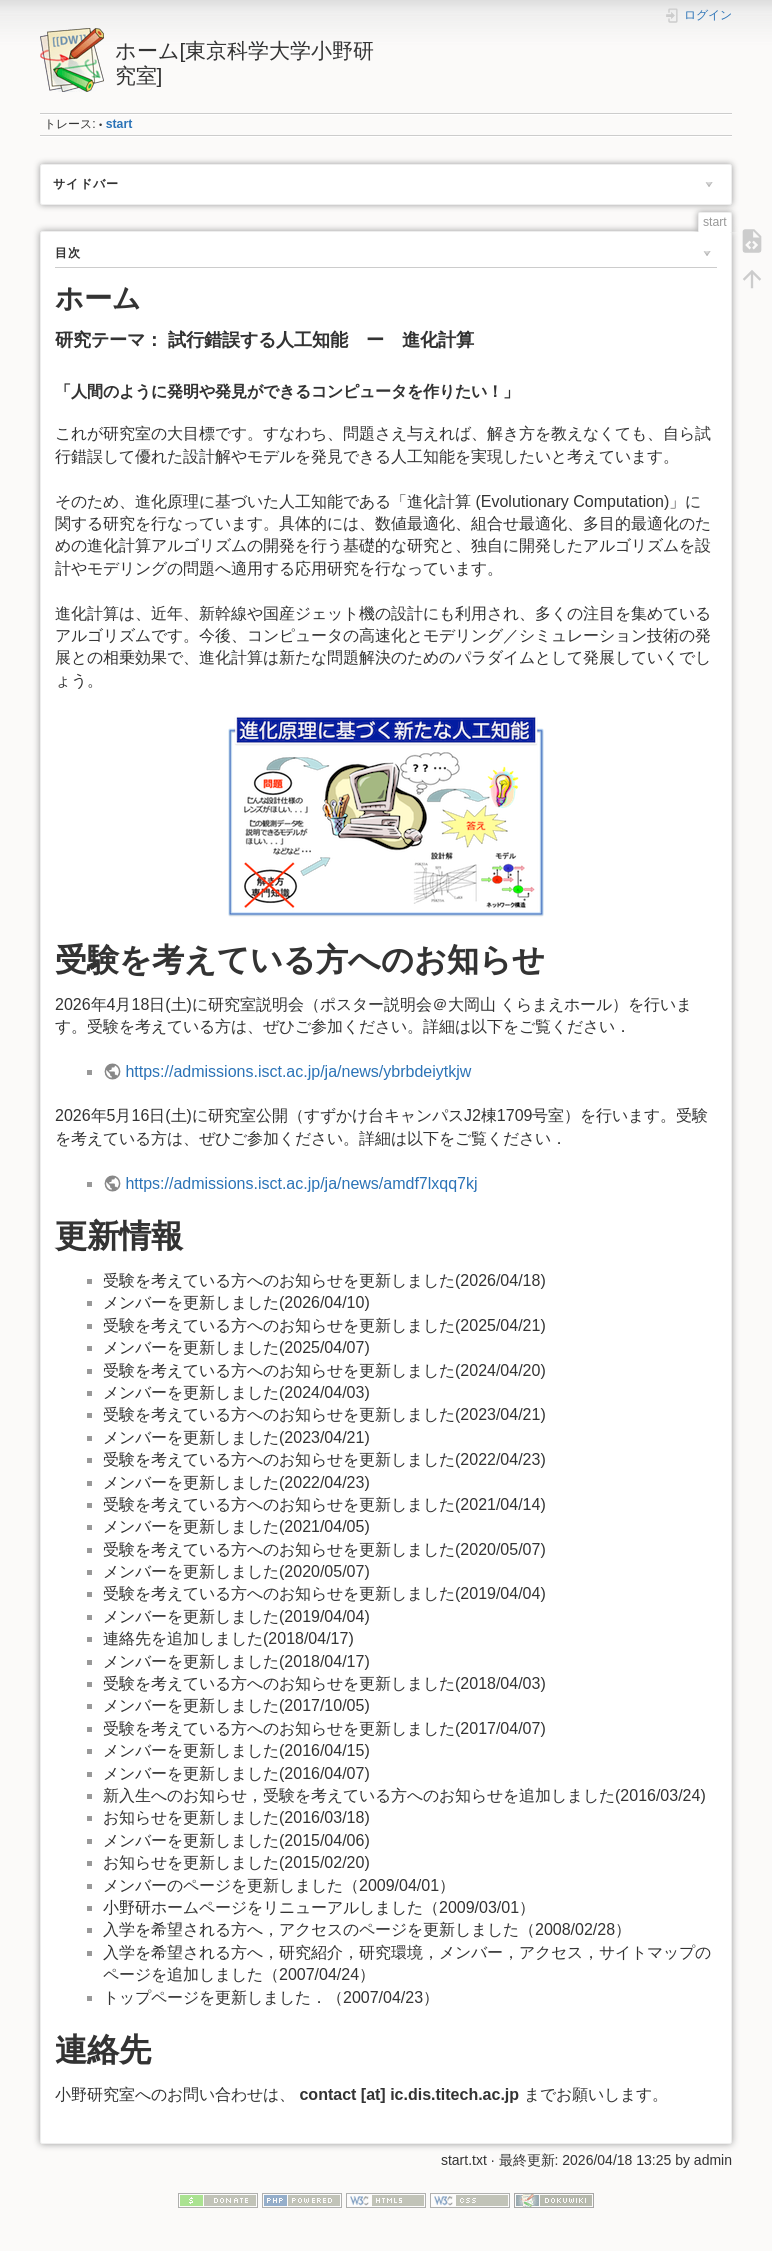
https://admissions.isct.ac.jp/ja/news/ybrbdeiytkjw (298, 1071)
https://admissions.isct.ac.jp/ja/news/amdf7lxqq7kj (301, 1183)
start (119, 124)
